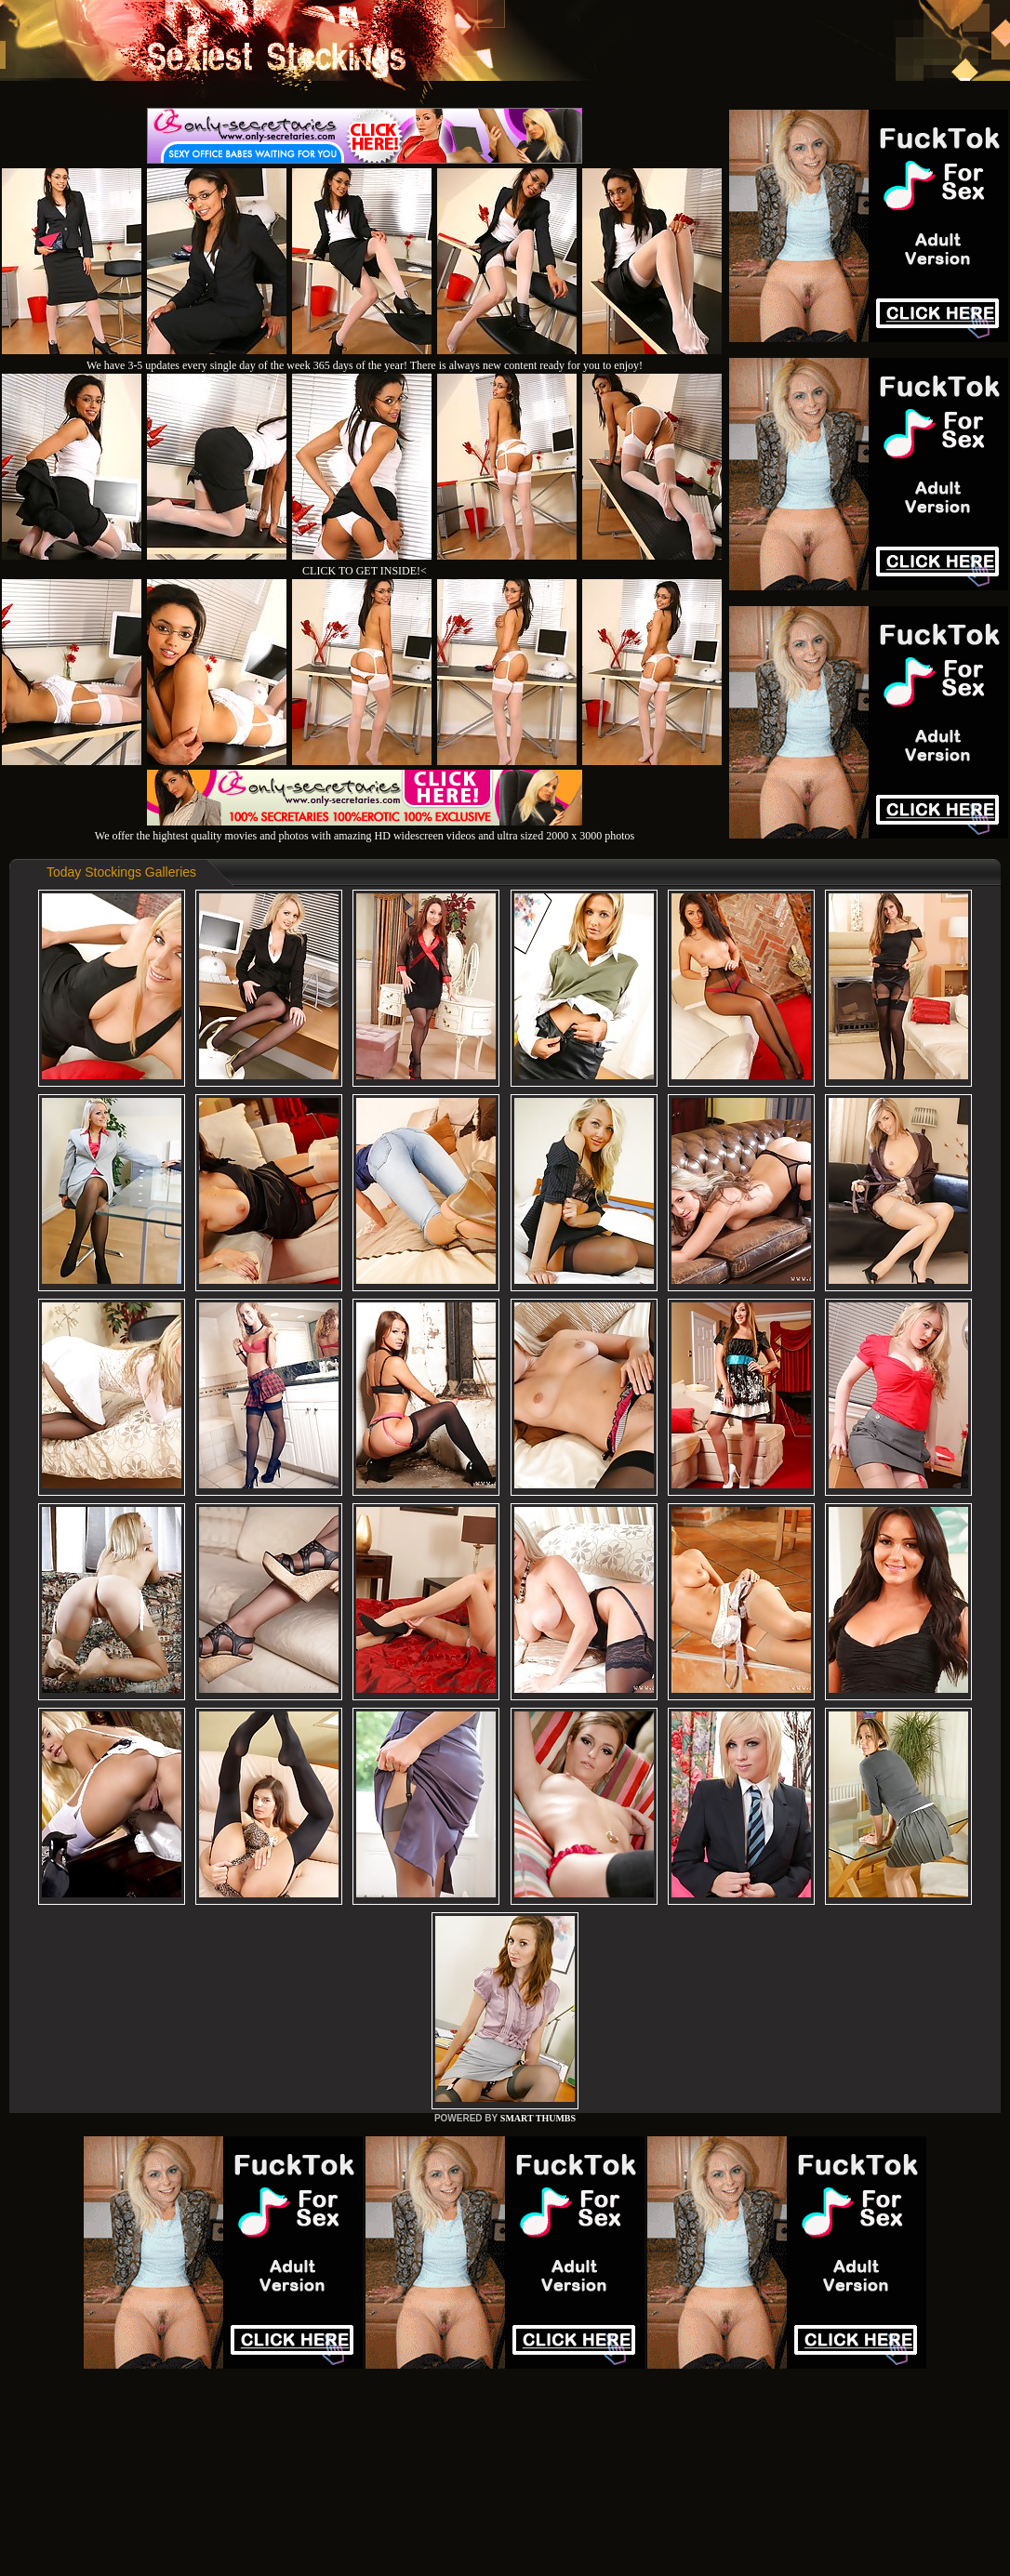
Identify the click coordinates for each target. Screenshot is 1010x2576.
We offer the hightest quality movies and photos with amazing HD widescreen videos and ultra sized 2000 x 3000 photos (364, 828)
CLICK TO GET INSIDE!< (364, 570)
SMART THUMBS (538, 2118)
